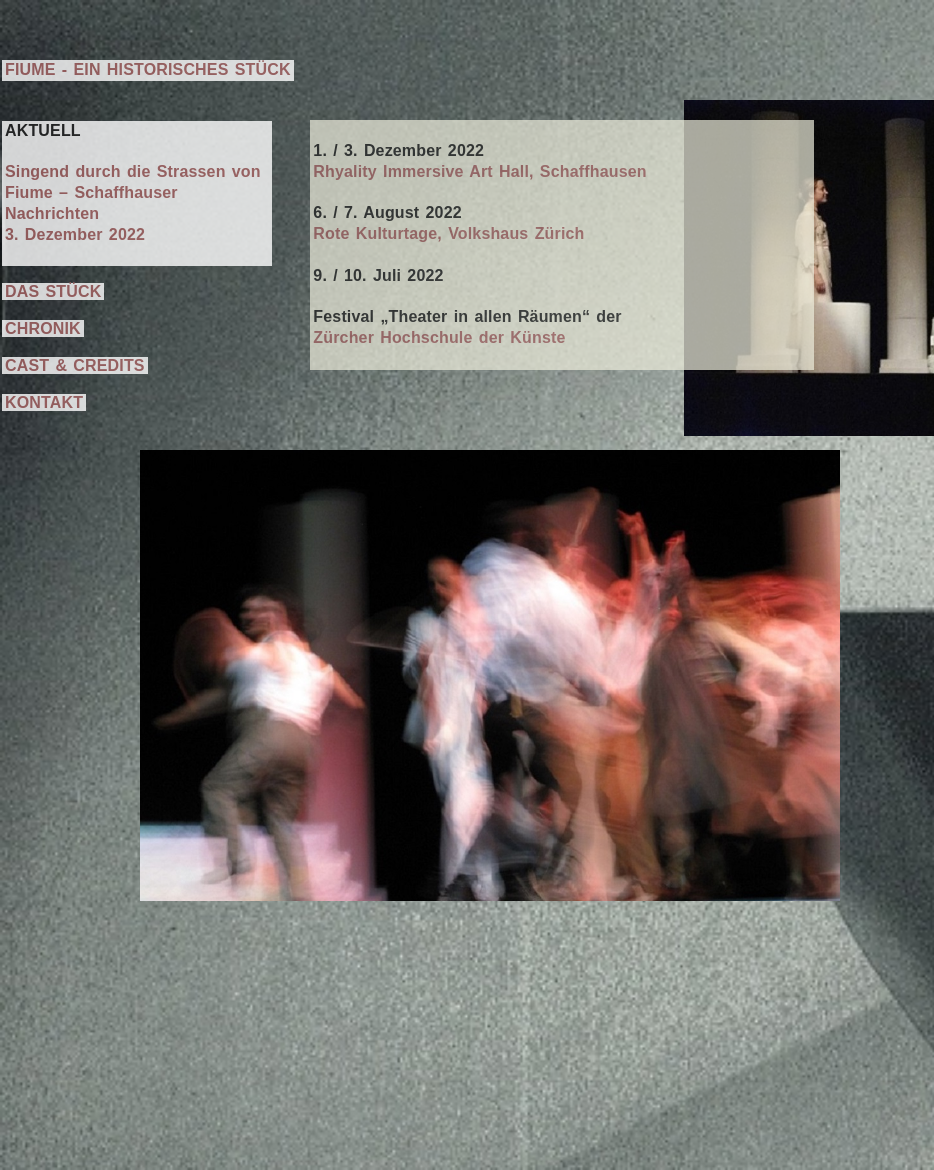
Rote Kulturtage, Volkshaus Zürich (448, 233)
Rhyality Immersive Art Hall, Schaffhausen (479, 171)
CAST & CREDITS (75, 365)
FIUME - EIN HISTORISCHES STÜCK (148, 69)
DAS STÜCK (53, 291)
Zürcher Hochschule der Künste (439, 337)
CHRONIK (43, 328)
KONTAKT (44, 402)
